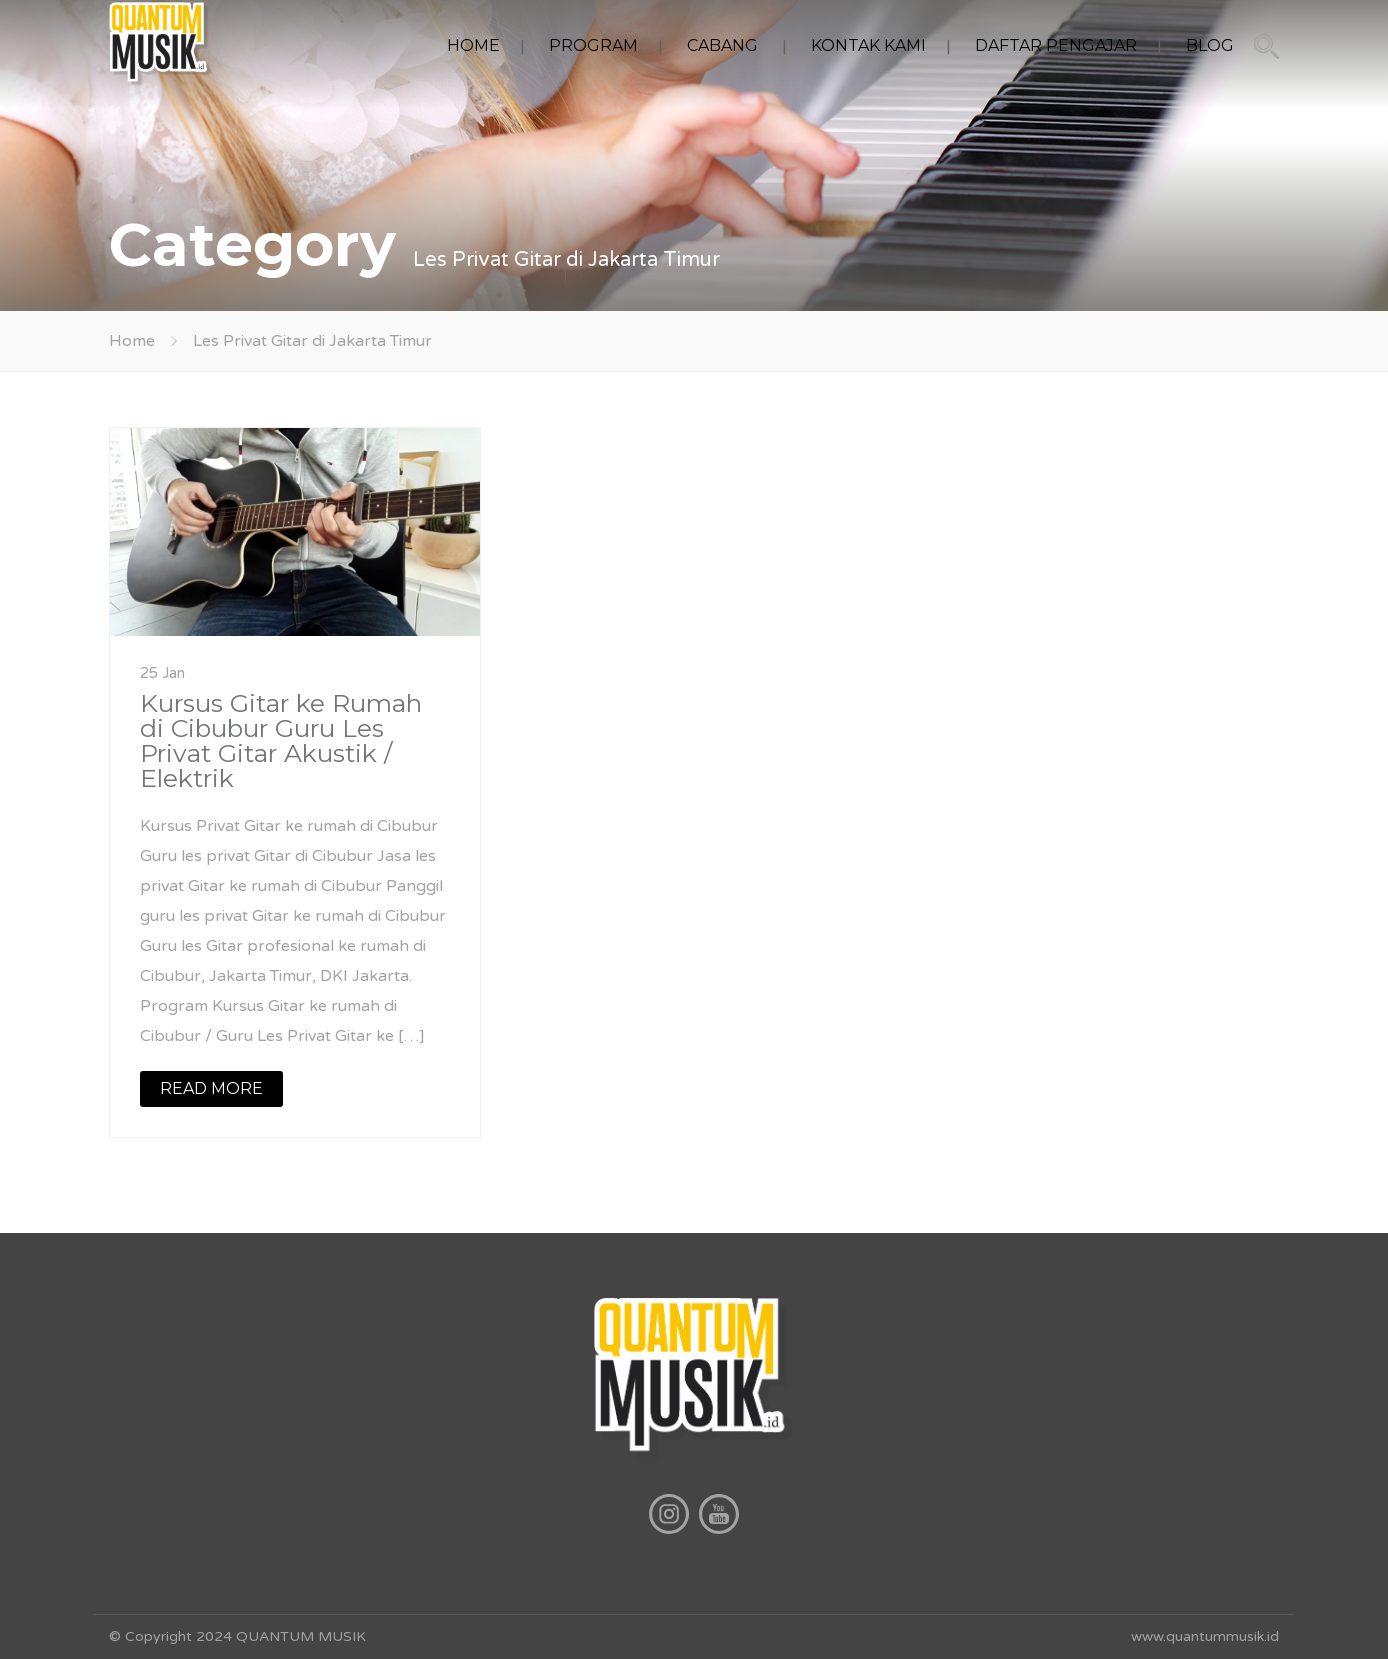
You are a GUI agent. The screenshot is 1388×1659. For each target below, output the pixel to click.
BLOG (1210, 45)
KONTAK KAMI (868, 45)
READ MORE (211, 1088)
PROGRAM (593, 45)
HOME (473, 45)
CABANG (722, 45)
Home (132, 341)
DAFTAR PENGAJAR (1056, 45)
